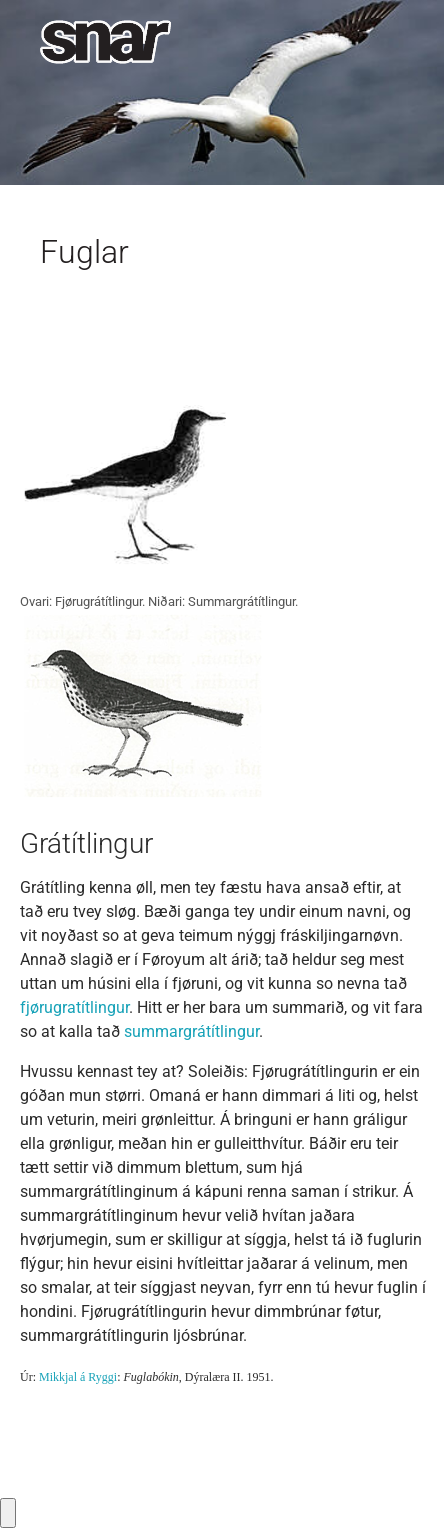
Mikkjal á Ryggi (78, 1377)
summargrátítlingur (191, 1031)
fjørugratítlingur (74, 1007)
